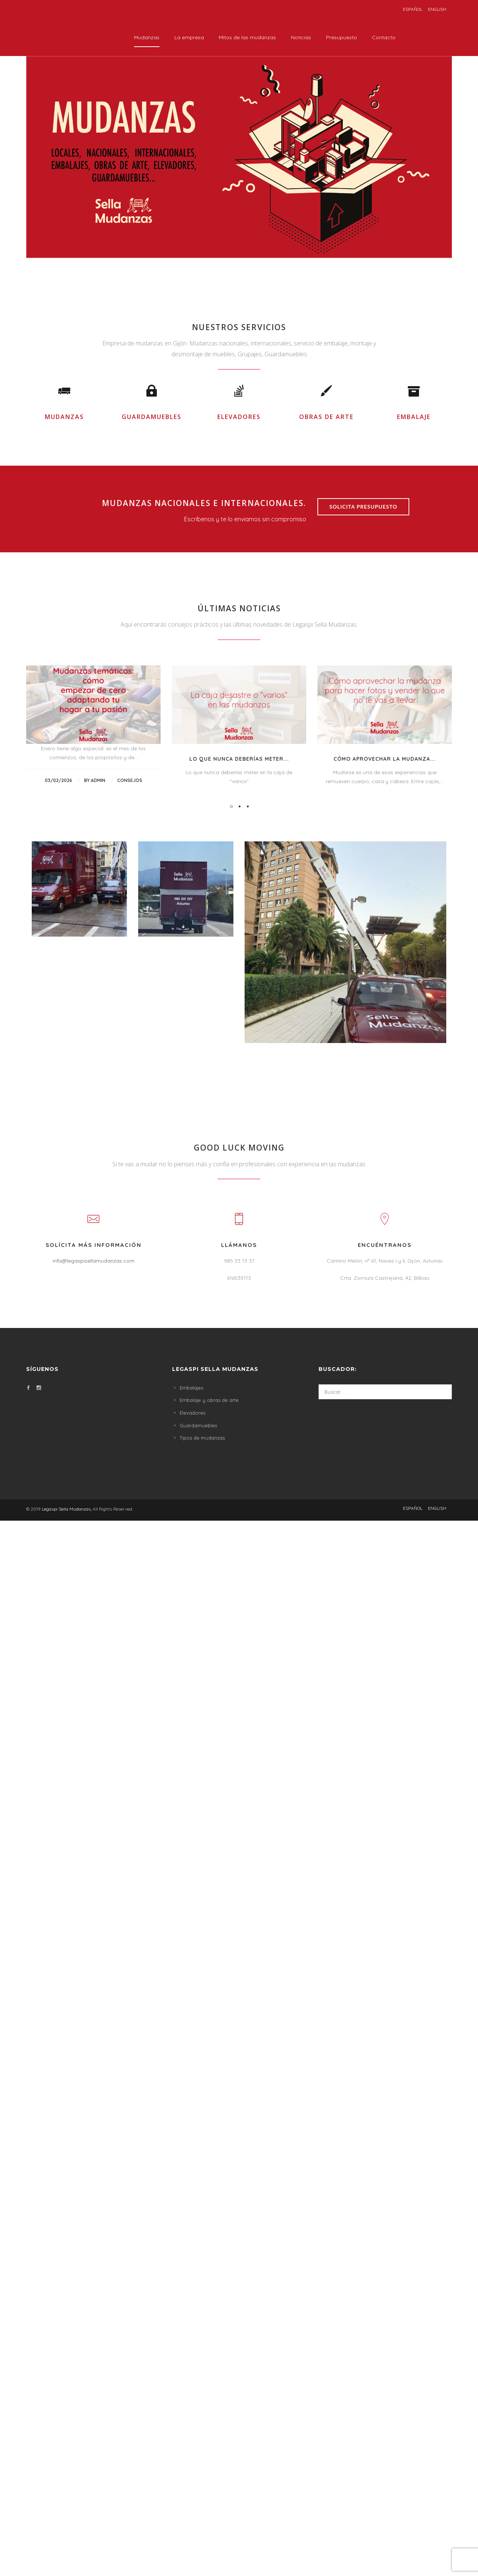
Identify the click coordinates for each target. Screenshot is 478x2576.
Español (412, 9)
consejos (129, 1215)
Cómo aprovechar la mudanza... (384, 1193)
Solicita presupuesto (363, 941)
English (437, 9)
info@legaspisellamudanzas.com (93, 1695)
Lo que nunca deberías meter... (239, 1193)
